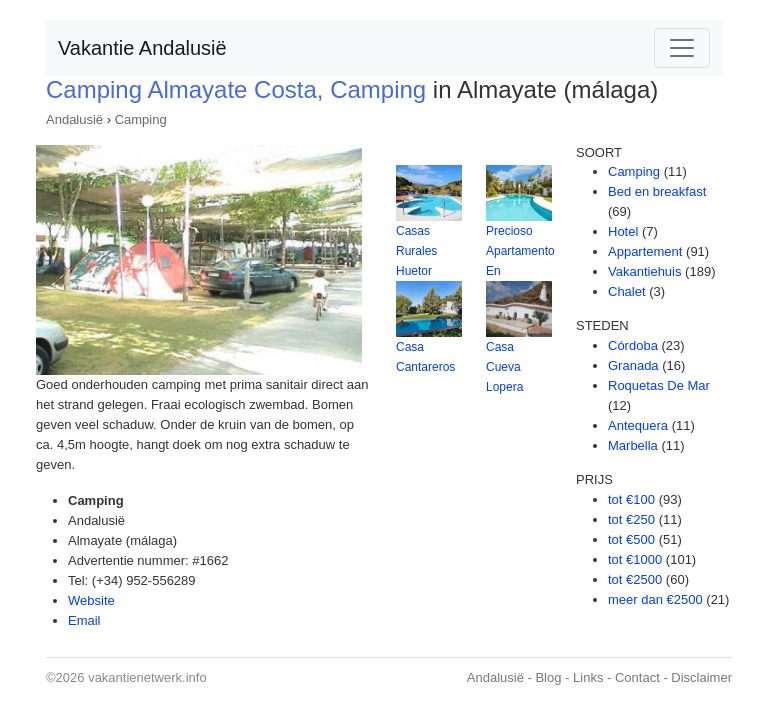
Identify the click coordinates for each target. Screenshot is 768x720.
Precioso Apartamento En (520, 251)
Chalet (627, 291)
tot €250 (631, 519)
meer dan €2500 (655, 599)
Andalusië (74, 119)
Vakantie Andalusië (142, 48)
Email (84, 620)
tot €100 (631, 499)
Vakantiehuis (644, 271)
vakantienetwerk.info (147, 677)
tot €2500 (635, 579)
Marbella (633, 445)
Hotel (623, 231)
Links (588, 677)
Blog (548, 677)
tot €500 (631, 539)
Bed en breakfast (657, 191)
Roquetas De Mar (659, 385)
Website (91, 600)
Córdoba (633, 345)
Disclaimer (701, 677)
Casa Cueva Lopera (504, 367)
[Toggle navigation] (682, 48)
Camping (141, 119)
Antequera (638, 425)
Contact (637, 677)
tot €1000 (635, 559)
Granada (633, 365)
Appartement (645, 251)
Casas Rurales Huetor (416, 251)
